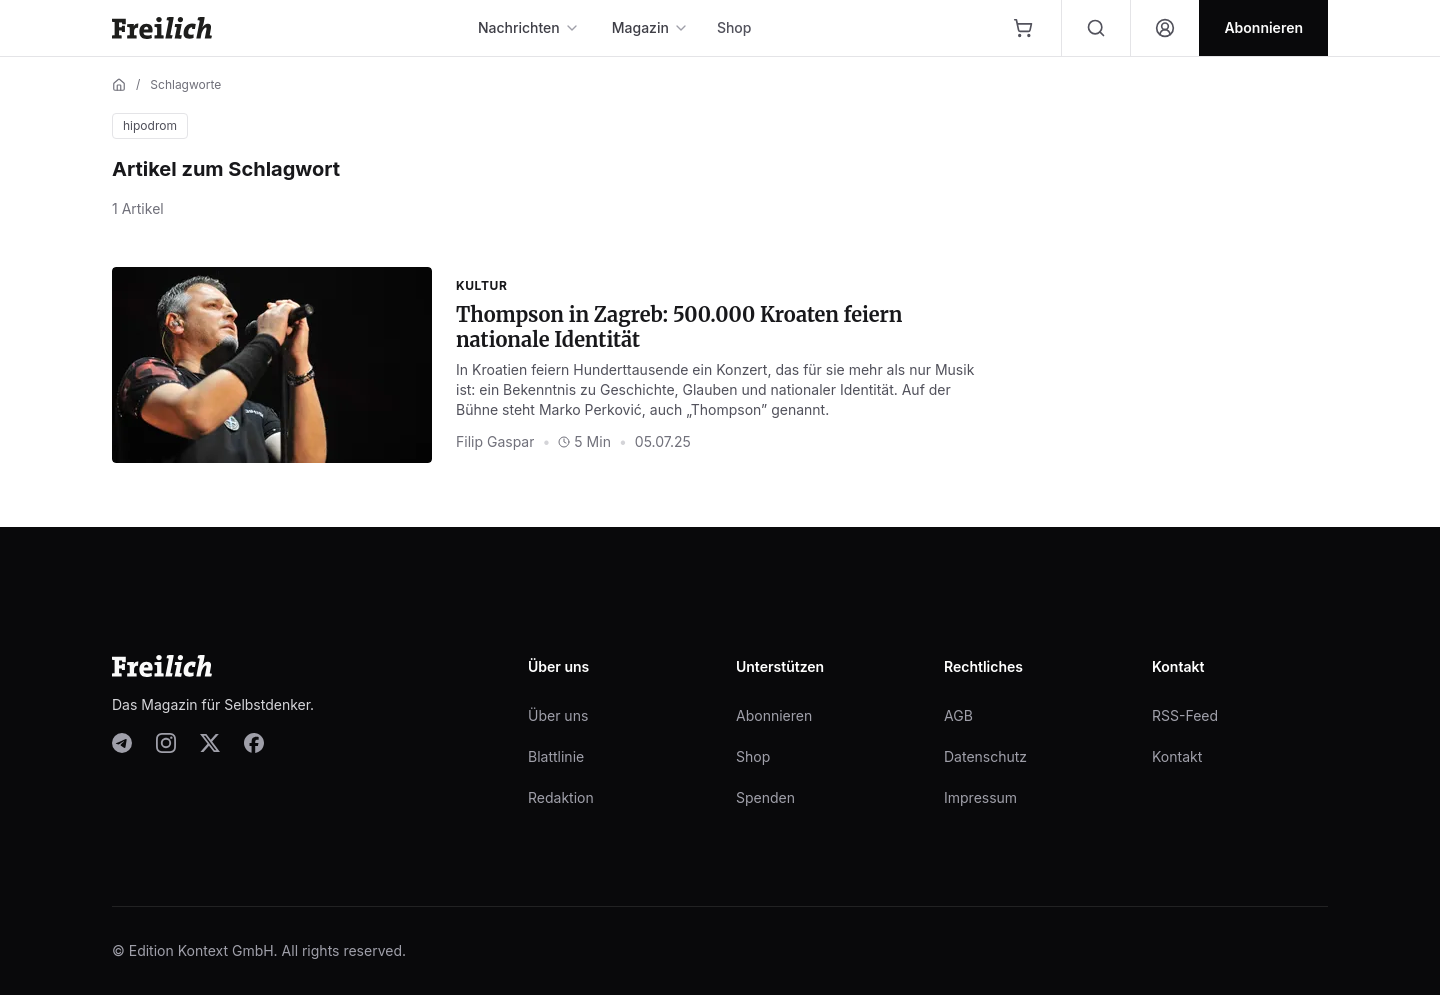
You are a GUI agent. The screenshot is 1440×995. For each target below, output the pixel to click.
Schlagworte (185, 84)
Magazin (650, 27)
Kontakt (1177, 756)
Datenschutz (985, 756)
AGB (958, 715)
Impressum (980, 797)
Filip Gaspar (495, 441)
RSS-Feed (1185, 715)
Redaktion (561, 797)
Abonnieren (774, 715)
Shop (734, 27)
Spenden (765, 797)
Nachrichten (529, 27)
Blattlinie (556, 756)
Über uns (558, 715)
